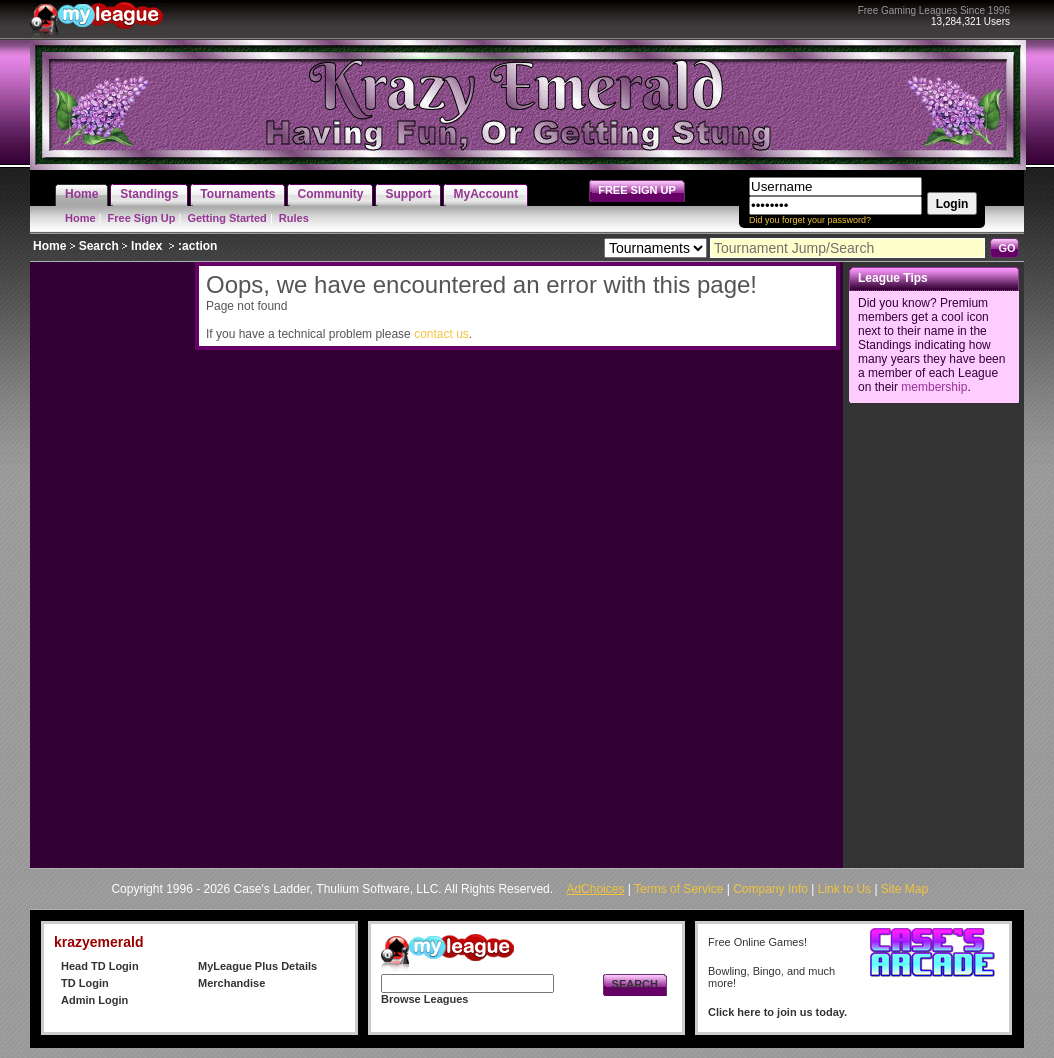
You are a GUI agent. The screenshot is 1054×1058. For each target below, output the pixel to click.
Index (146, 246)
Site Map (904, 889)
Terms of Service (678, 889)
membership (934, 387)
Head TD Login (100, 966)
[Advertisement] (110, 562)
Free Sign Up (142, 218)
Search (99, 246)
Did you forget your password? (810, 220)
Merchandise (231, 983)
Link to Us (844, 889)
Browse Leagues (424, 999)
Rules (294, 218)
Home (80, 218)
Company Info (770, 889)
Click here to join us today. (777, 1012)
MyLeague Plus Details (257, 966)
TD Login (85, 983)
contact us (441, 334)
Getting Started (226, 218)
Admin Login (94, 1000)
